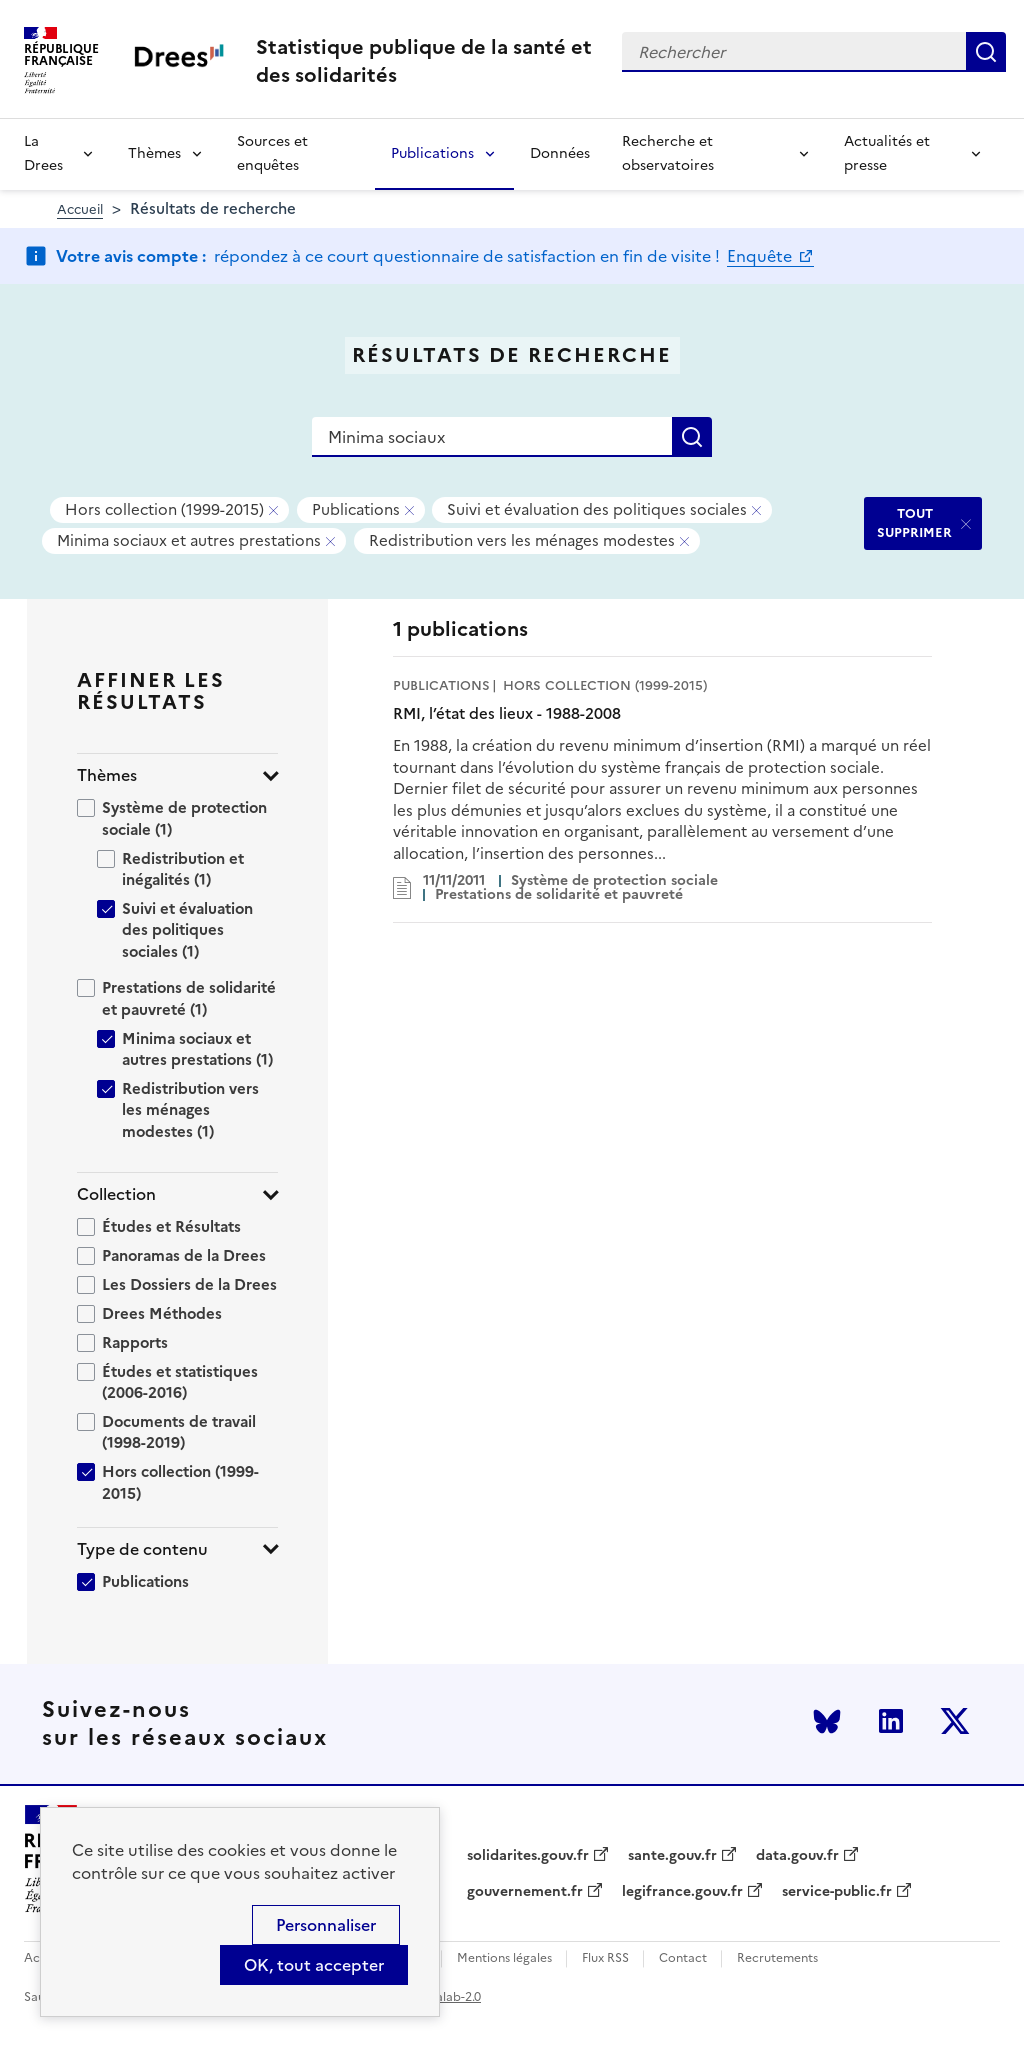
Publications (432, 153)
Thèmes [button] (107, 775)
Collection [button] (116, 1194)
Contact (683, 1958)
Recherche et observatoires (668, 153)
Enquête (761, 256)
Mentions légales (504, 1958)
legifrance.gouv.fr (682, 1892)
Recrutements (777, 1958)
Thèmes (154, 153)
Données (560, 153)
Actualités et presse (887, 153)
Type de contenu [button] (142, 1549)
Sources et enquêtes (272, 153)
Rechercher (986, 52)
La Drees (43, 153)
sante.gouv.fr (672, 1856)
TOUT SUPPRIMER (914, 522)
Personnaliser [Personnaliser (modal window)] (326, 1925)
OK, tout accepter (314, 1965)
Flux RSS (605, 1958)
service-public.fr (837, 1892)
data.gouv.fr (797, 1856)
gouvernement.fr (525, 1892)
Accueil (80, 209)
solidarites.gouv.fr (528, 1856)
